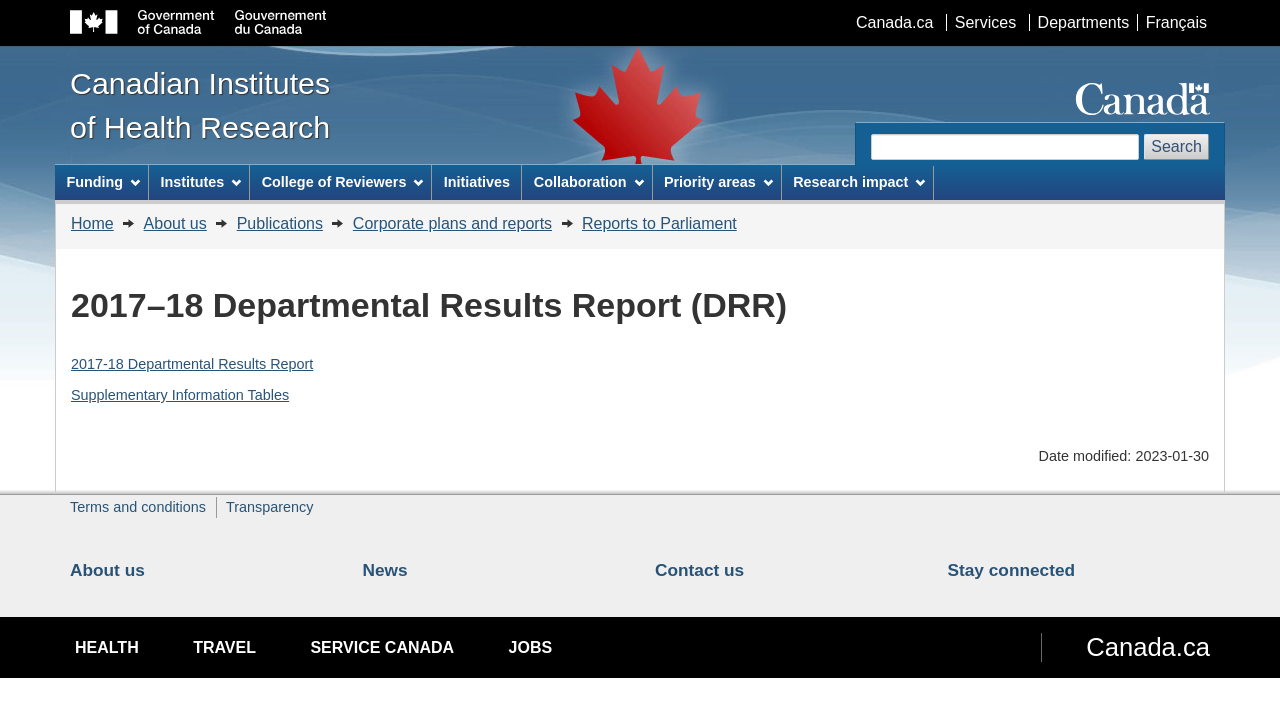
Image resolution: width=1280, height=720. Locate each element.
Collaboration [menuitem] (589, 182)
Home (92, 223)
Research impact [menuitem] (859, 182)
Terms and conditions (138, 507)
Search (1176, 146)
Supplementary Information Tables (180, 395)
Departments (1084, 22)
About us (175, 223)
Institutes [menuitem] (200, 182)
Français (1176, 22)
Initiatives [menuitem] (477, 182)
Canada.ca (894, 22)
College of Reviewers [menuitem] (343, 182)
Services (985, 22)
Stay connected (1012, 570)
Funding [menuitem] (103, 182)
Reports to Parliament (659, 223)
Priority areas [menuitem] (718, 182)
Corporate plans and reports (452, 223)
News (385, 570)
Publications (280, 223)
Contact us (699, 570)
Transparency (269, 507)
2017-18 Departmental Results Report (192, 364)
